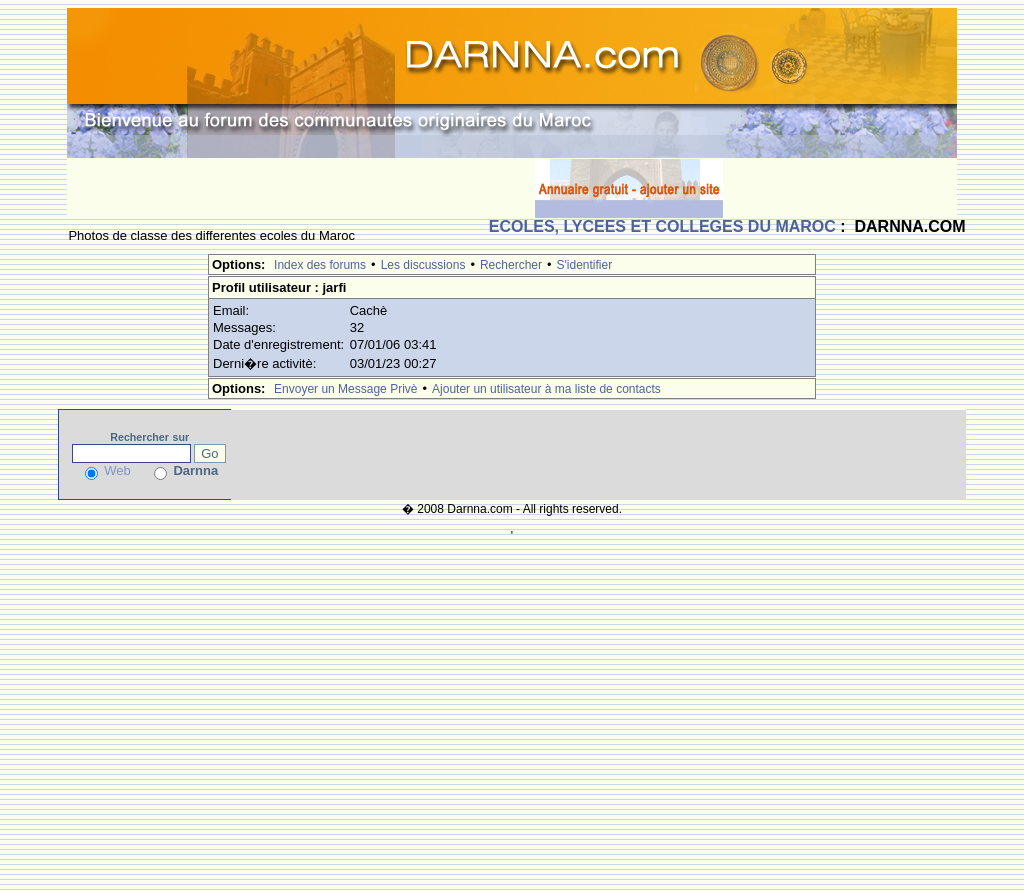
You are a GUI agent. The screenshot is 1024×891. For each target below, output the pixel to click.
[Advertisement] (301, 188)
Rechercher (511, 265)
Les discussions (423, 265)
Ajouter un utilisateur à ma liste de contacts (546, 389)
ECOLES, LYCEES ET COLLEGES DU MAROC (662, 226)
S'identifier (585, 265)
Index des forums (320, 265)
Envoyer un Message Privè (345, 389)
